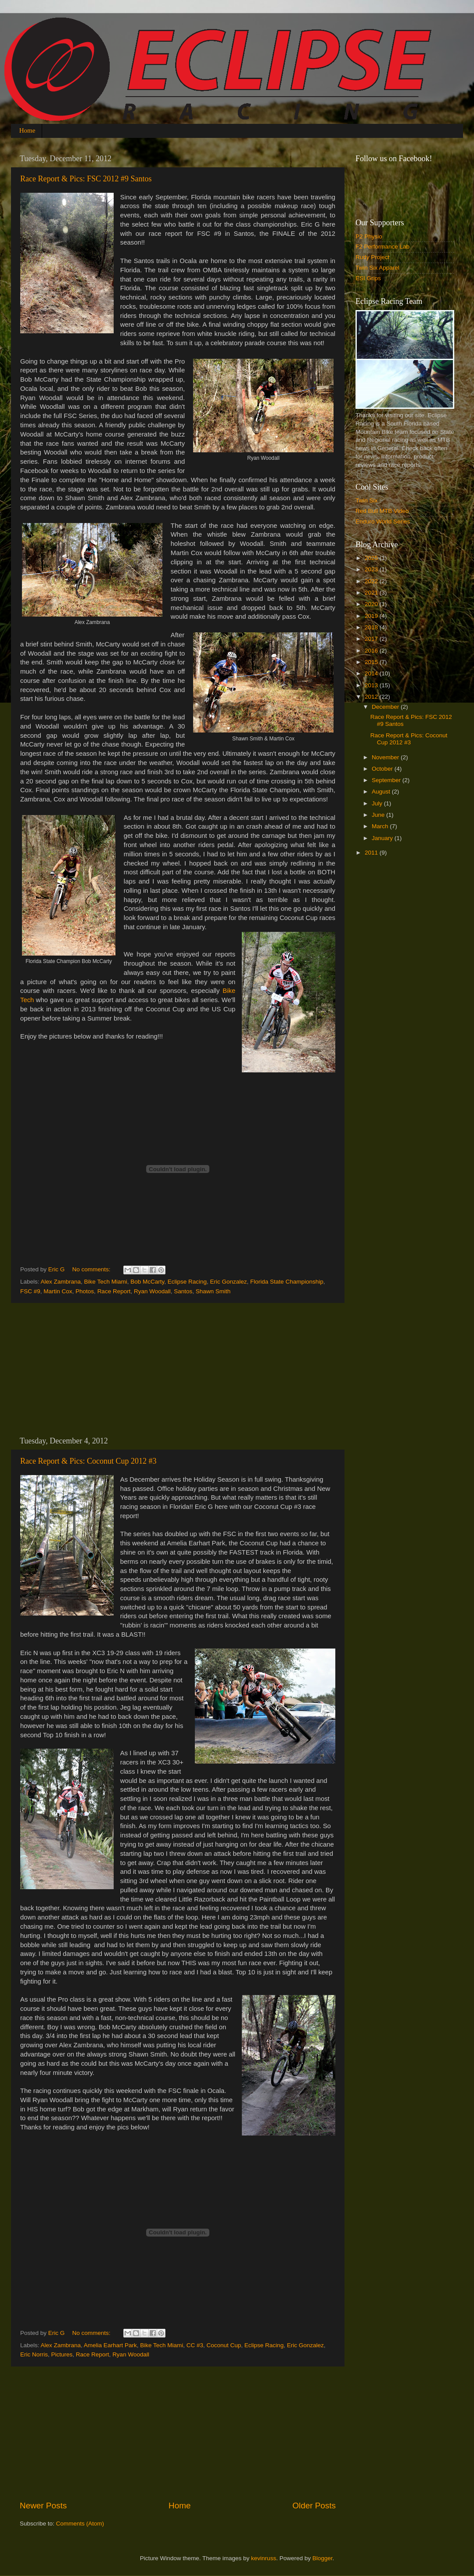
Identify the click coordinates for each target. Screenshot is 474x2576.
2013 (372, 685)
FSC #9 (30, 1291)
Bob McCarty (147, 1281)
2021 (372, 592)
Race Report (114, 1291)
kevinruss (263, 2558)
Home (27, 130)
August (382, 791)
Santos (183, 1291)
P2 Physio (369, 236)
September (387, 780)
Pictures (62, 2354)
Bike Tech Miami (105, 1281)
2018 (372, 627)
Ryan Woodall (152, 1291)
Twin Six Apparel (377, 267)
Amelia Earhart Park (110, 2345)
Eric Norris (34, 2354)
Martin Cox (57, 1291)
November (386, 757)
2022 (372, 581)
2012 (372, 696)
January (383, 838)
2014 (372, 673)
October (383, 768)
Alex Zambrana (61, 1281)
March (381, 826)
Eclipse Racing (187, 1281)
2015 (372, 662)
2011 (372, 852)
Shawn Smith (213, 1291)
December (386, 707)
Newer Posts (43, 2505)
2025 (372, 558)
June (379, 815)
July (378, 803)
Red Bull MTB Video (382, 511)
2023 (372, 569)
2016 (372, 650)
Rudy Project (372, 257)
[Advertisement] (178, 1370)
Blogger (322, 2558)
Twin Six (366, 500)
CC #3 (195, 2345)
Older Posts (314, 2505)
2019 (372, 616)
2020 (372, 604)
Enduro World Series (383, 521)
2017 (372, 638)
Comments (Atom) (80, 2523)
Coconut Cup (224, 2345)
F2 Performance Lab (382, 246)
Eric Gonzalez (228, 1281)
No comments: (92, 1269)
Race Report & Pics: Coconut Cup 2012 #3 (88, 1461)
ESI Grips (368, 278)
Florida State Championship (286, 1281)
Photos (84, 1291)
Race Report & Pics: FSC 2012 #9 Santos (86, 178)
